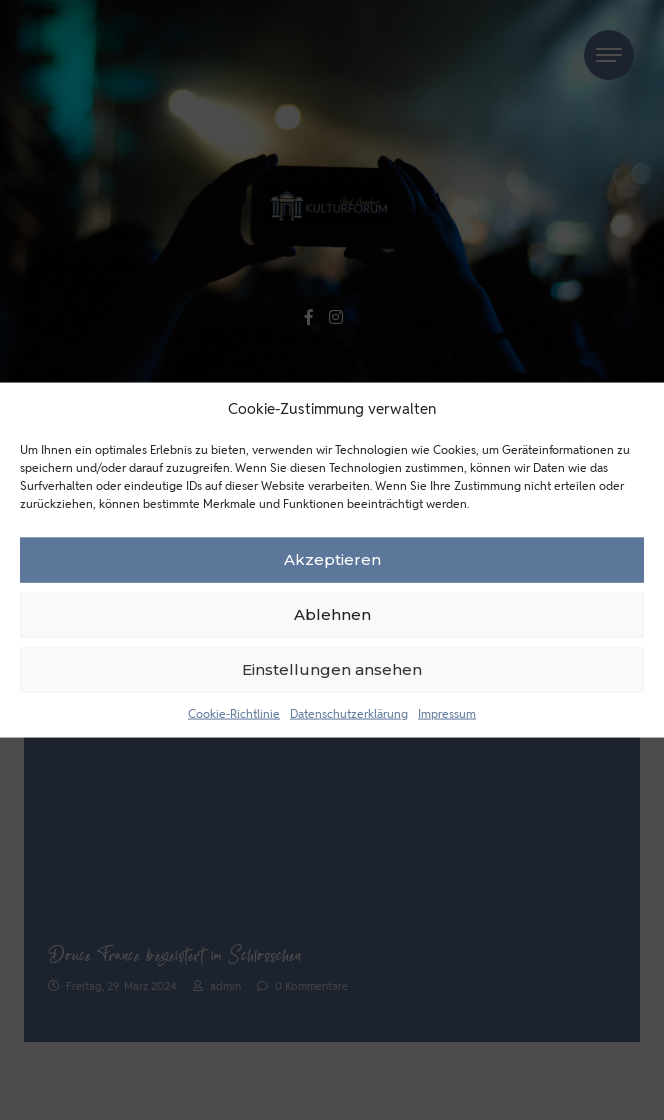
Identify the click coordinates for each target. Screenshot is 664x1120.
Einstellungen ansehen (332, 669)
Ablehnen (332, 614)
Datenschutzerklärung (349, 712)
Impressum (447, 712)
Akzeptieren (332, 559)
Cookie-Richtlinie (234, 712)
